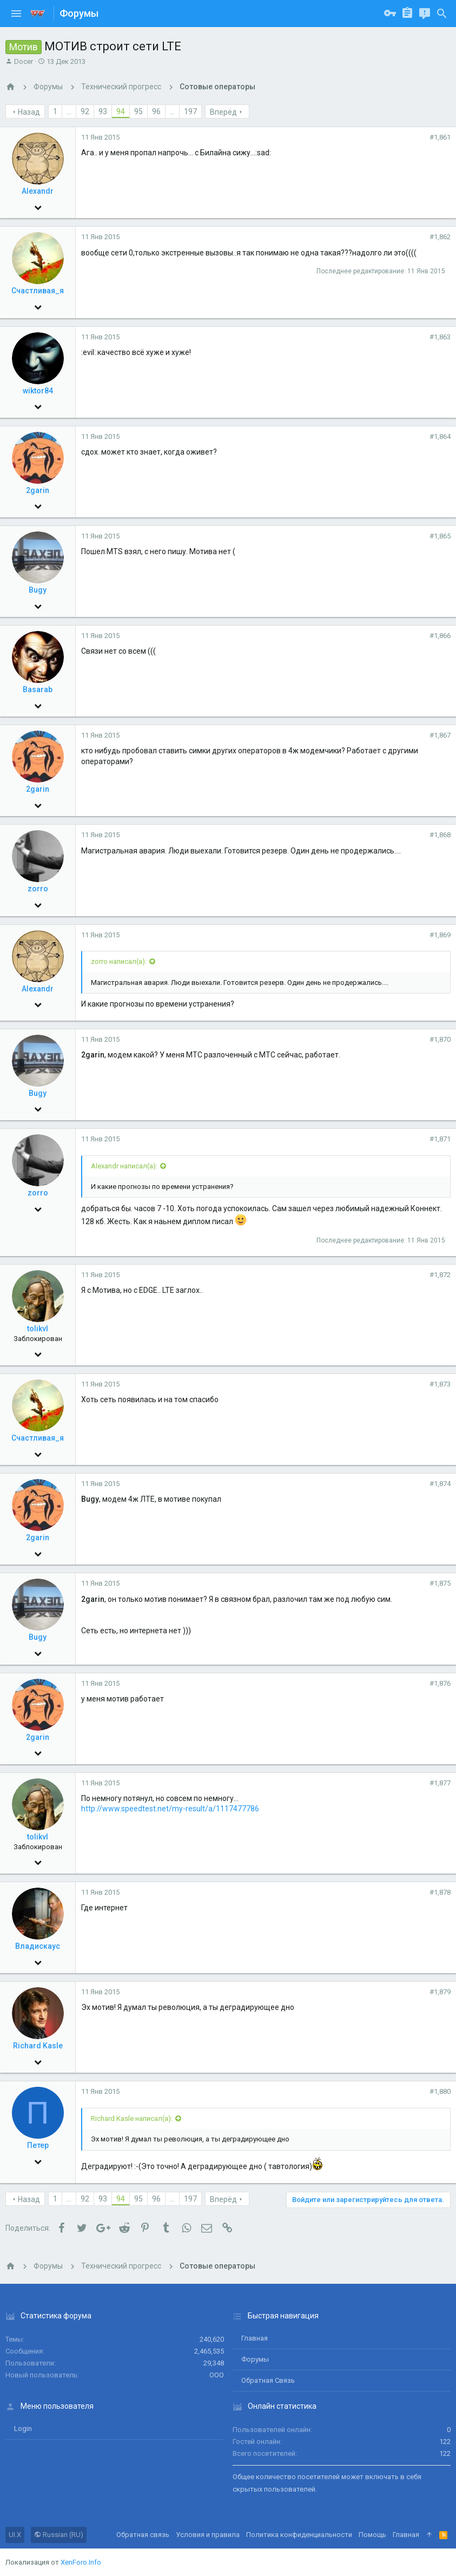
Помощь (372, 2535)
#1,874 (440, 1484)
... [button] (69, 111)
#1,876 (440, 1683)
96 (156, 111)
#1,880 (440, 2091)
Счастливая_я (37, 290)
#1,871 (440, 1139)
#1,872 (440, 1275)
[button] (16, 13)
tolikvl (37, 1328)
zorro (38, 888)
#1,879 (440, 1992)
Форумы (255, 2359)
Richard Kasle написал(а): (132, 2118)
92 (85, 111)
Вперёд (223, 112)
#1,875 (440, 1583)
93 (102, 111)
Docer (23, 61)
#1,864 (440, 436)
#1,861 (440, 137)
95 (138, 111)
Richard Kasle (38, 2045)
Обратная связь (268, 2380)
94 (120, 111)
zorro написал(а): (119, 961)
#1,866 (440, 636)
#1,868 (440, 835)
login (23, 2428)
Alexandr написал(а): (124, 1166)
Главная (254, 2338)
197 (190, 111)
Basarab (37, 689)
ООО (216, 2375)
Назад (29, 112)
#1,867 (440, 735)
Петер (38, 2145)
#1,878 (440, 1892)
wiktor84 (38, 390)
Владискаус (37, 1946)
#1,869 (440, 935)
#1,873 (440, 1384)
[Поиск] (442, 13)
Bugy (38, 590)
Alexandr (38, 191)
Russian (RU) (58, 2535)
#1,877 (440, 1783)
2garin (37, 490)
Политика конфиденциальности (299, 2535)
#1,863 (440, 337)
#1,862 (440, 237)
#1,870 (440, 1039)
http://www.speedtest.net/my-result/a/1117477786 (170, 1808)
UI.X (15, 2535)
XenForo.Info (81, 2562)
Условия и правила (208, 2535)
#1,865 (440, 536)
